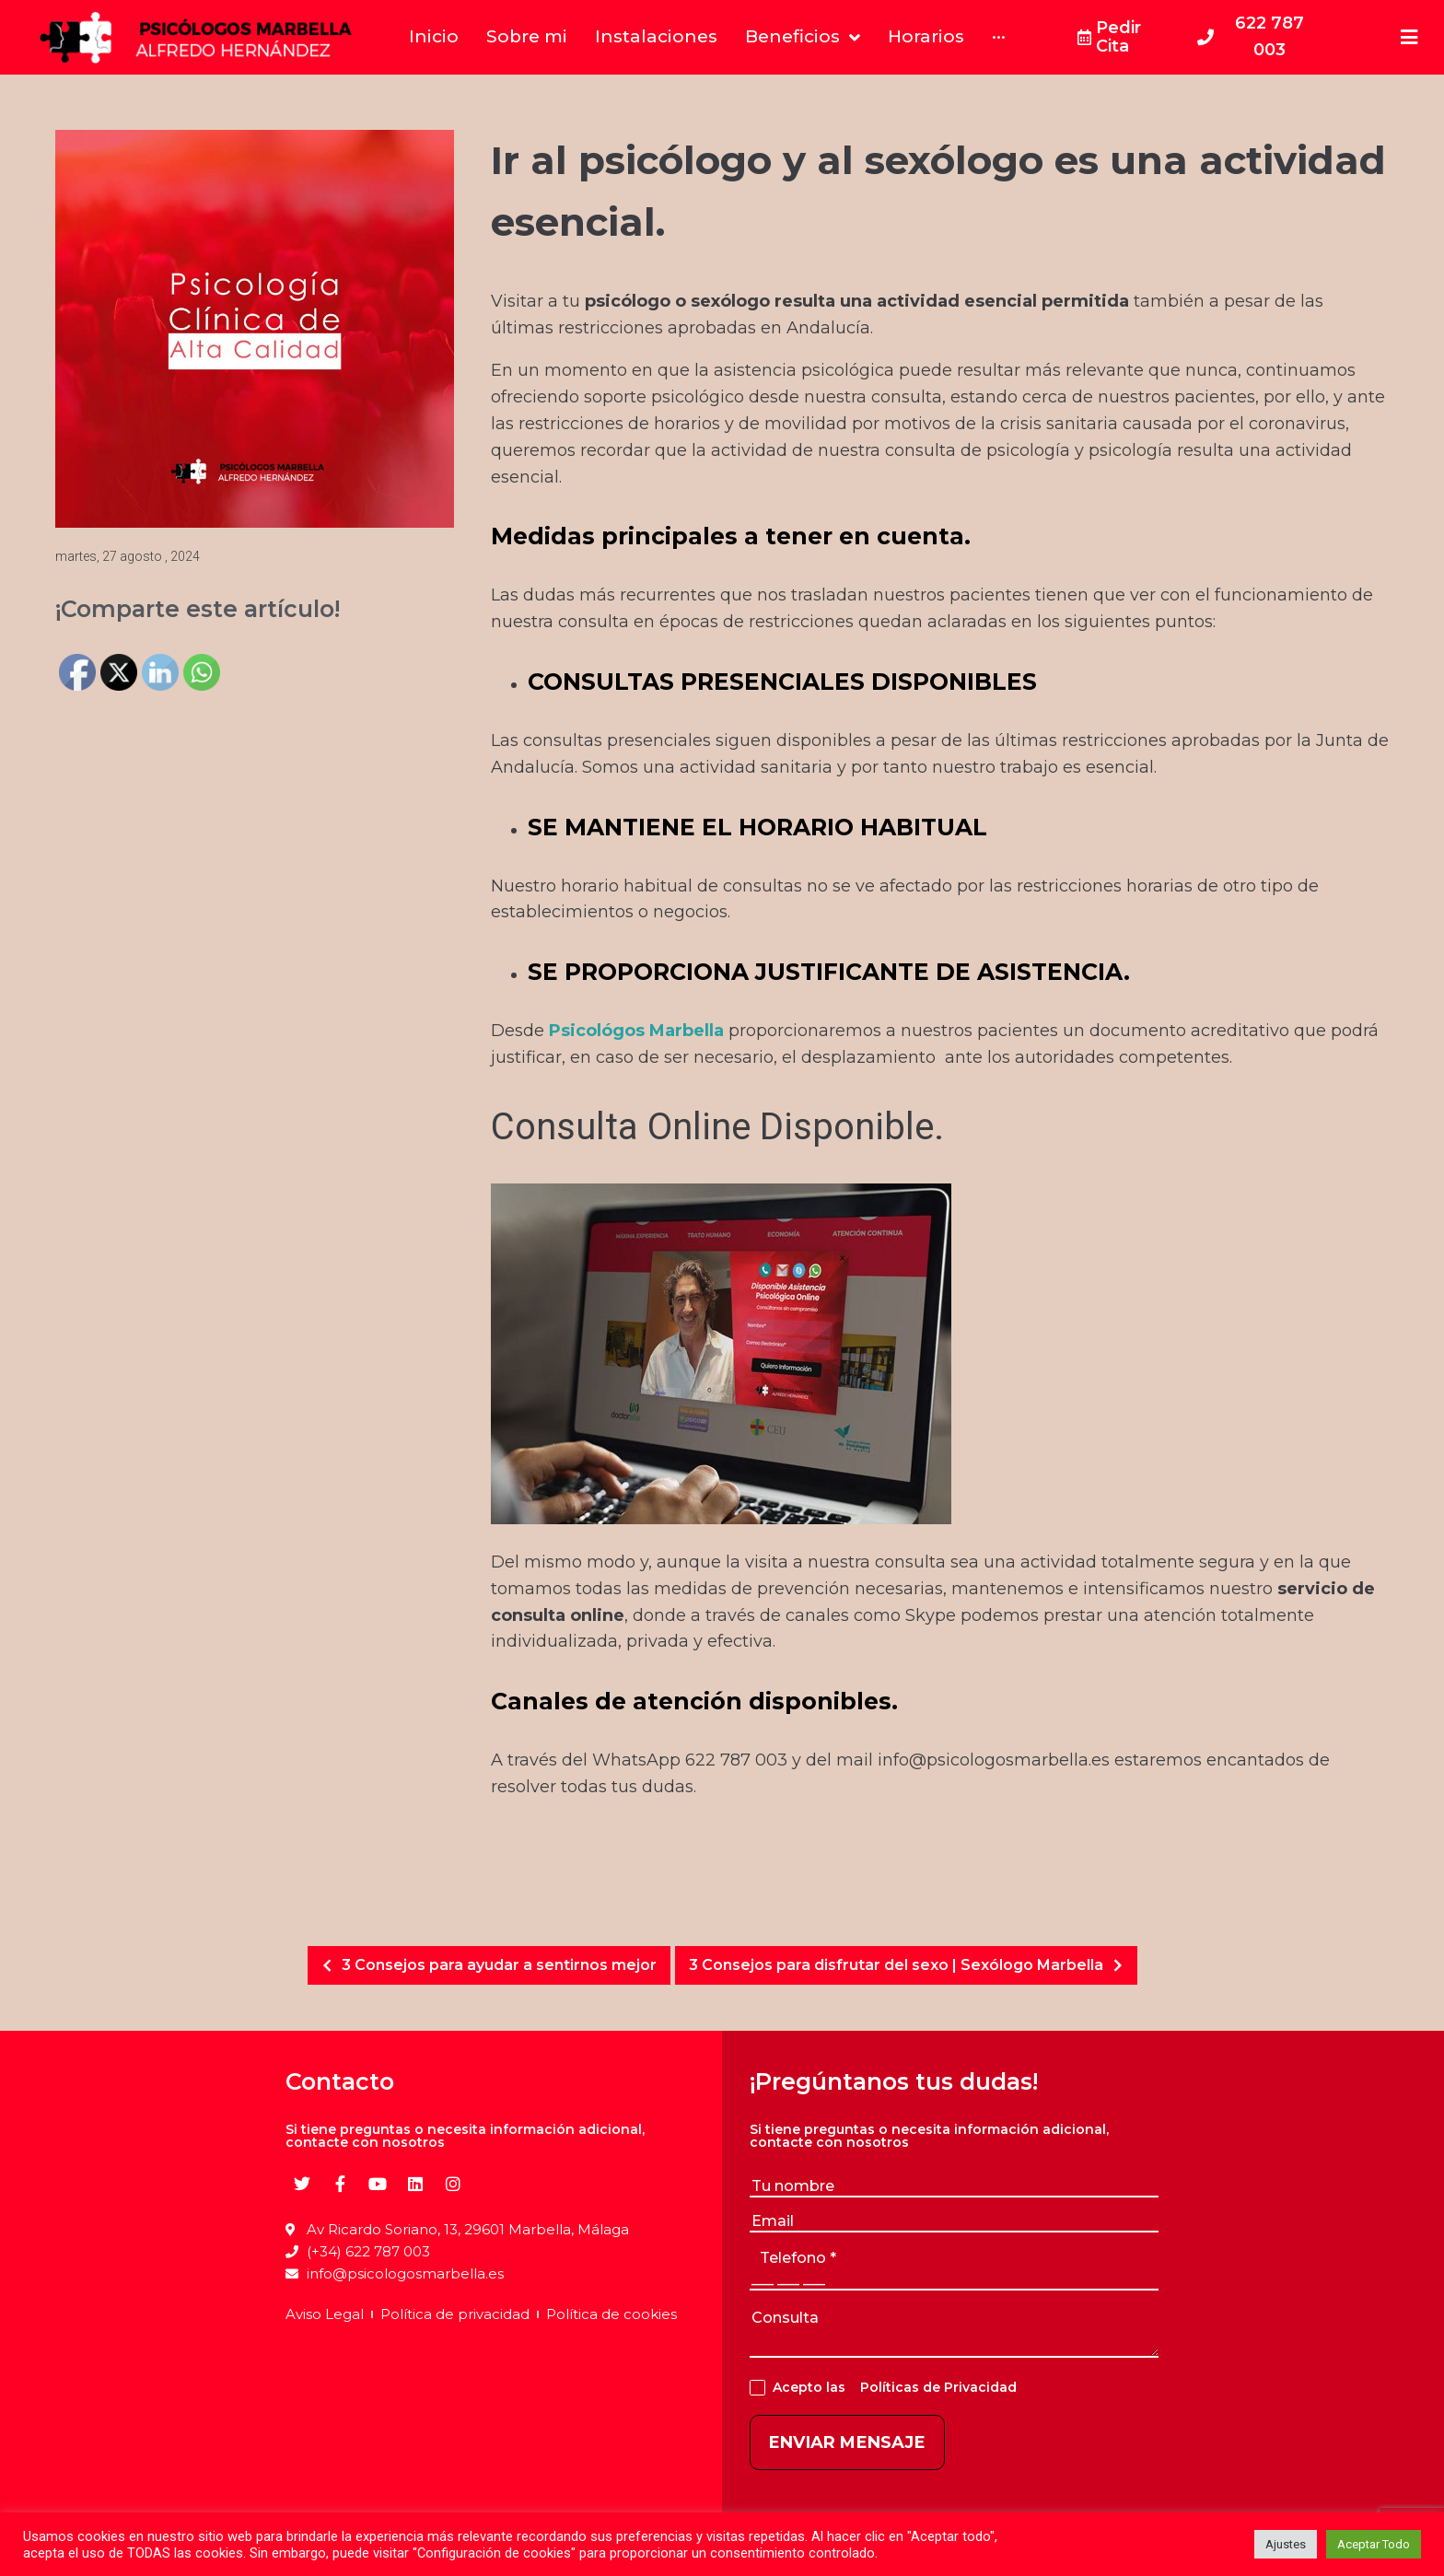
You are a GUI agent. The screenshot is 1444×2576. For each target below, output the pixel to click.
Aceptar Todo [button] (1373, 2544)
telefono (798, 2258)
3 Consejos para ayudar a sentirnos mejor (484, 1965)
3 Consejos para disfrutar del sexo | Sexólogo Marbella (911, 1965)
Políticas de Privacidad (935, 2387)
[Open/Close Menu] (1409, 37)
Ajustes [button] (1285, 2544)
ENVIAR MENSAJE (847, 2442)
